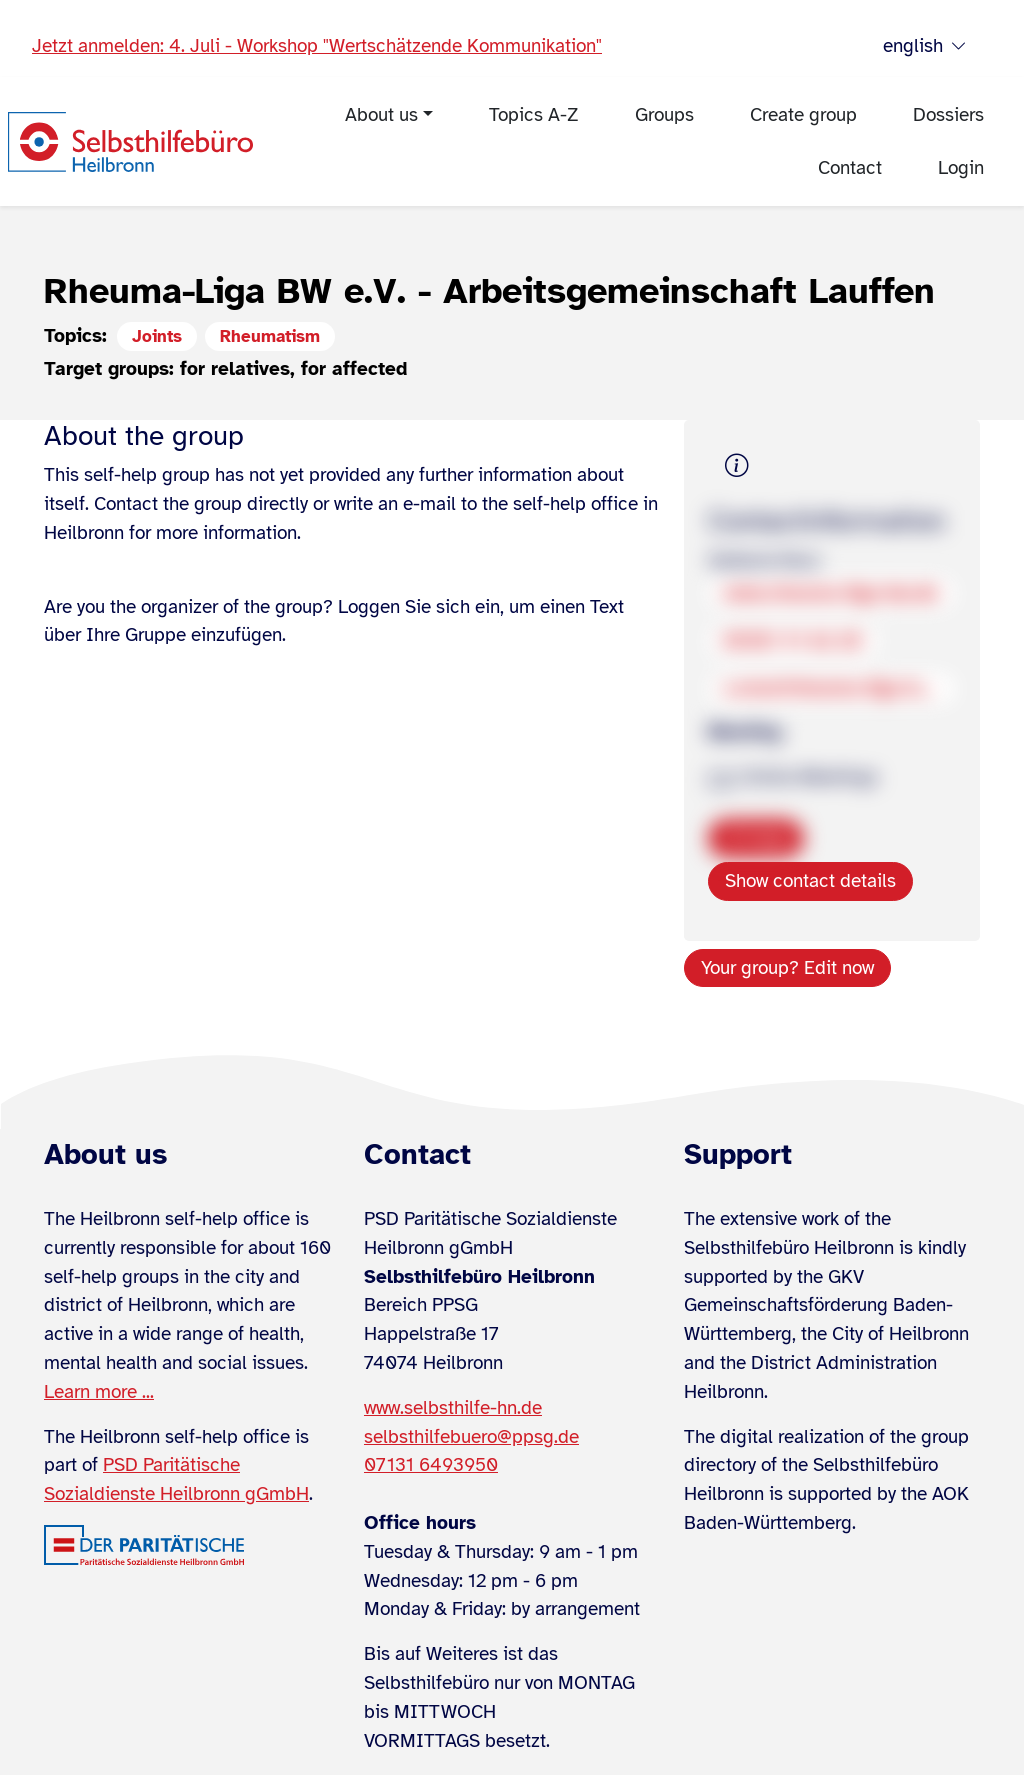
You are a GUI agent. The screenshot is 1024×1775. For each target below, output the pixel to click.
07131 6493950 (431, 1465)
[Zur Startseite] (130, 142)
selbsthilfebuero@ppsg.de (471, 1437)
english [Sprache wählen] (925, 46)
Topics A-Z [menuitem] (534, 115)
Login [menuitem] (961, 168)
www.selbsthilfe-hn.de (453, 1408)
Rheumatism (270, 336)
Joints (157, 336)
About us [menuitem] (381, 115)
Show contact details (810, 881)
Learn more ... (99, 1392)
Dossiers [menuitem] (948, 115)
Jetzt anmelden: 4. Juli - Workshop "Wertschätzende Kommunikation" (317, 46)
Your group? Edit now (787, 968)
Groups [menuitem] (664, 115)
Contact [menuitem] (850, 168)
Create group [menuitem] (803, 115)
